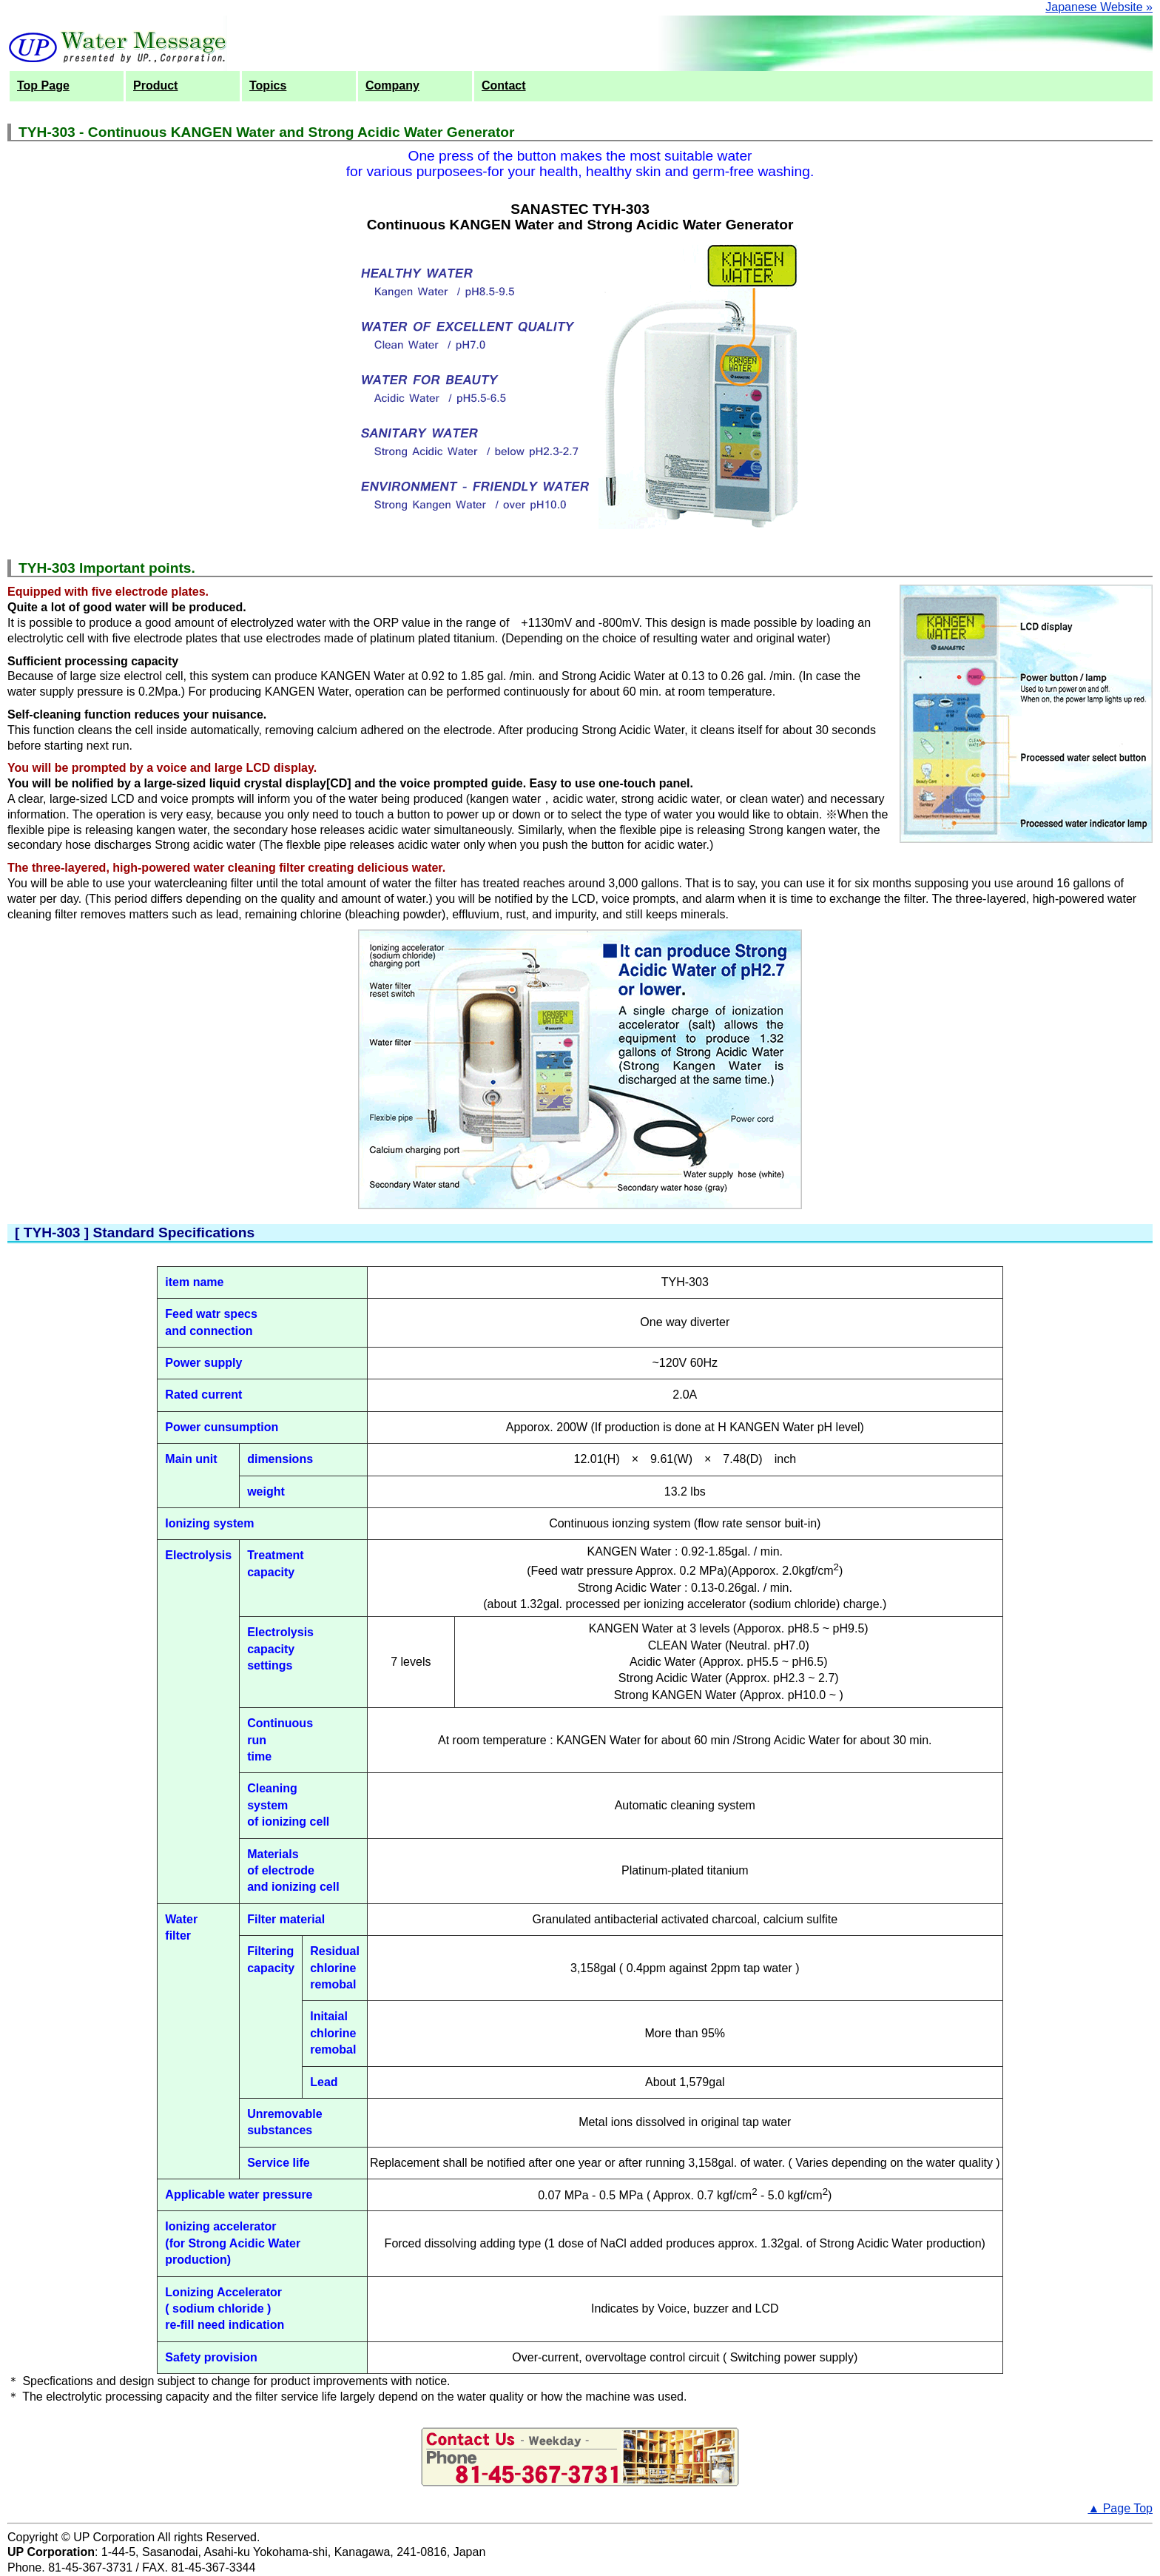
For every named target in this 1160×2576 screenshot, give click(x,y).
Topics (267, 85)
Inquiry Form (580, 2456)
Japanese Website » (1099, 7)
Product (155, 85)
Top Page (43, 85)
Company (392, 85)
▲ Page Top (1120, 2508)
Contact (504, 85)
